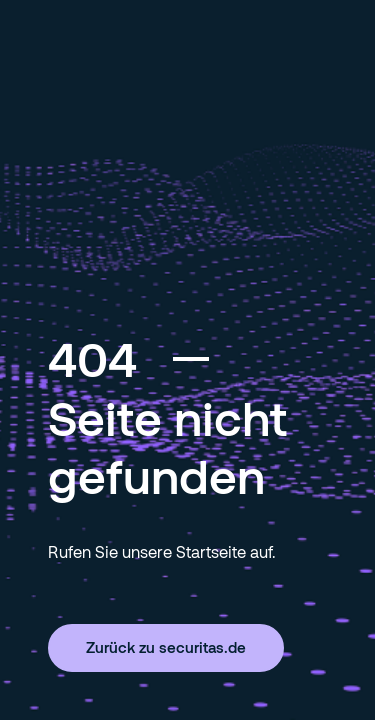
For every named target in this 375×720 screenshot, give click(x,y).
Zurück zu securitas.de (166, 647)
